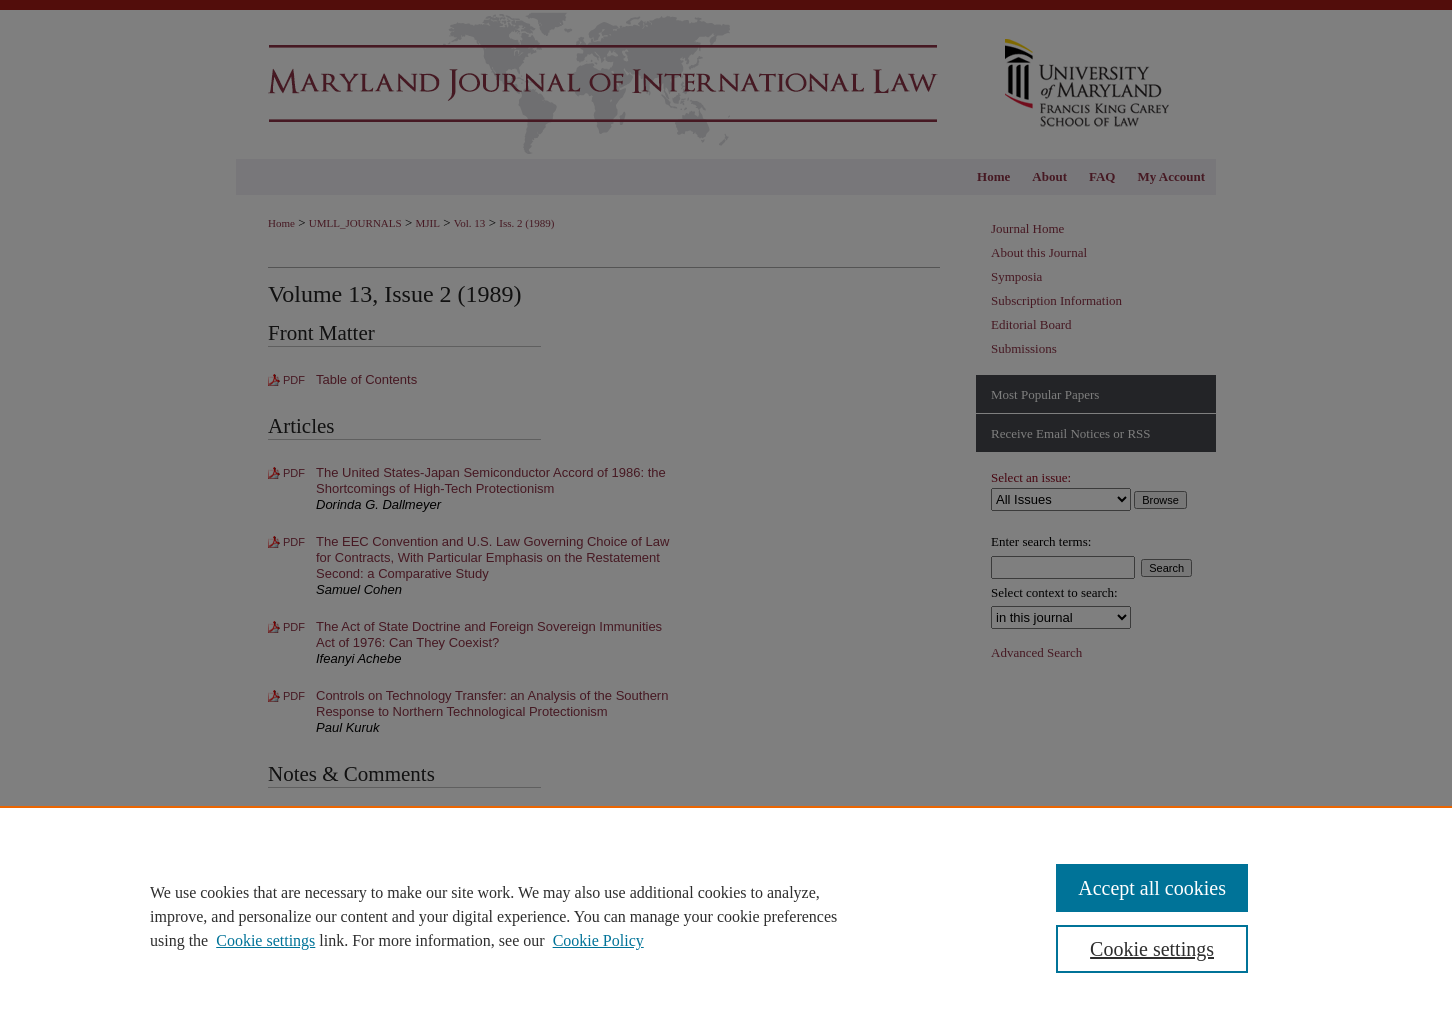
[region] (726, 916)
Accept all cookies (1152, 888)
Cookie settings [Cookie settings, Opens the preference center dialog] (1152, 949)
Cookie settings (265, 940)
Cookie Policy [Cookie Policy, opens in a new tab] (598, 940)
